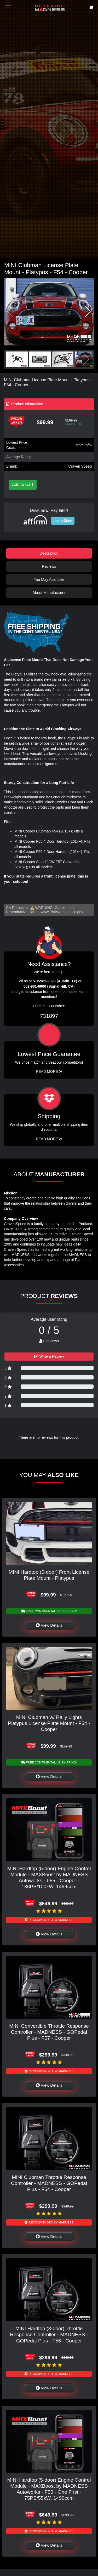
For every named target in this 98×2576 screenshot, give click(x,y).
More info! (84, 445)
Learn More (63, 520)
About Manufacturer (48, 593)
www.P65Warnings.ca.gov (62, 912)
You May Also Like (49, 579)
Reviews (49, 566)
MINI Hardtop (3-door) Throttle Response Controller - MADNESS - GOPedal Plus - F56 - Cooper (49, 2334)
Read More (49, 1071)
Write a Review (49, 1356)
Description (49, 553)
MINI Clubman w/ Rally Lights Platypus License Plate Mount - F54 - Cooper (49, 1723)
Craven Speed (80, 466)
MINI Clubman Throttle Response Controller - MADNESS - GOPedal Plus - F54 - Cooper (49, 2183)
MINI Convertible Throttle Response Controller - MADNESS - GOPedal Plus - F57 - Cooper (49, 2032)
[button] (87, 311)
